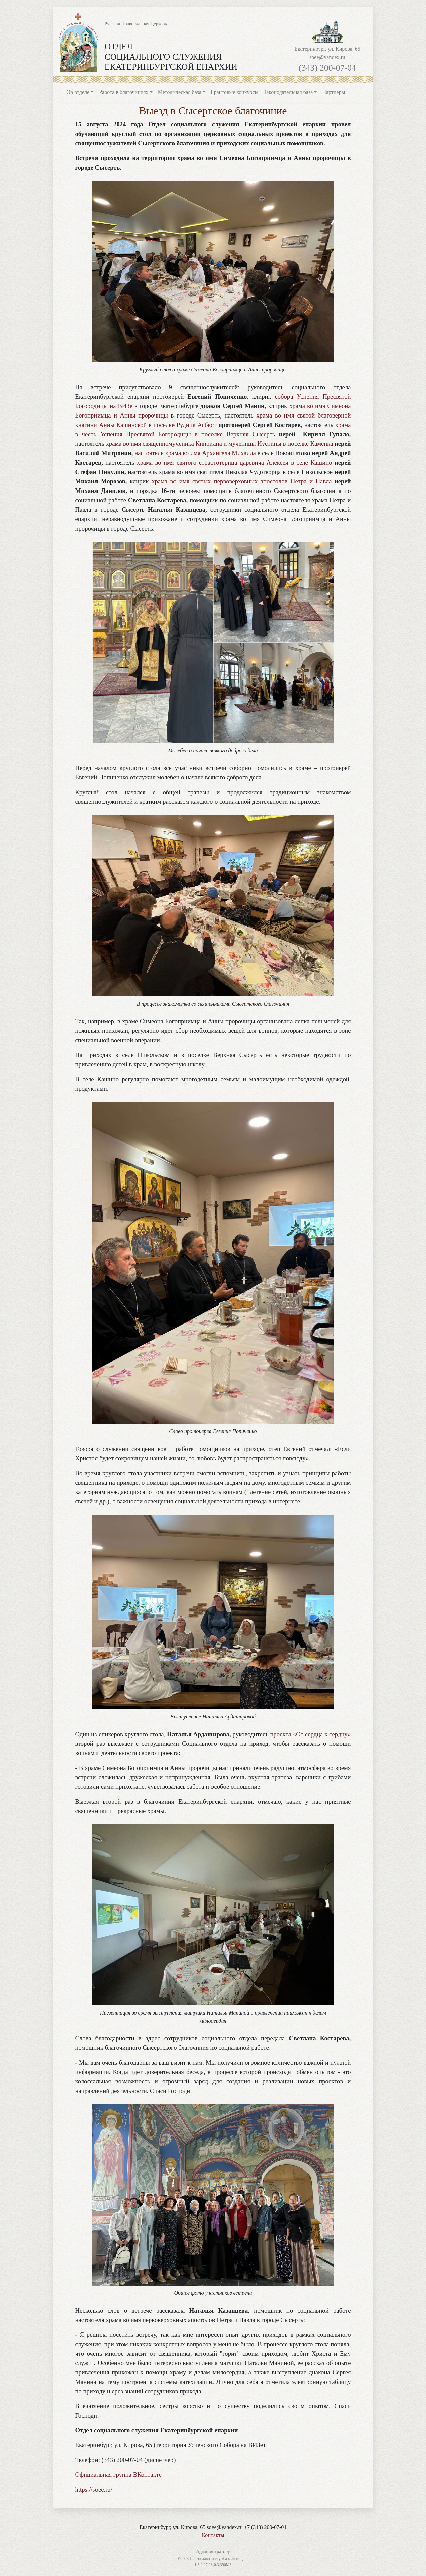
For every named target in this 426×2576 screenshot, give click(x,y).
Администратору (213, 2551)
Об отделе (78, 92)
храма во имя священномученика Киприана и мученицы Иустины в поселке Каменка (219, 443)
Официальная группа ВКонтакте (118, 2474)
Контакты (213, 2535)
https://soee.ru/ (93, 2489)
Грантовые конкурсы (234, 92)
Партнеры (333, 92)
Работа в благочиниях (123, 92)
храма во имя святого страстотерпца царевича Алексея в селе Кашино (234, 462)
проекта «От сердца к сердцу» (310, 1734)
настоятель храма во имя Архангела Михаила (195, 453)
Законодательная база (288, 92)
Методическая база (179, 92)
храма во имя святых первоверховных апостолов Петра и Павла (242, 481)
